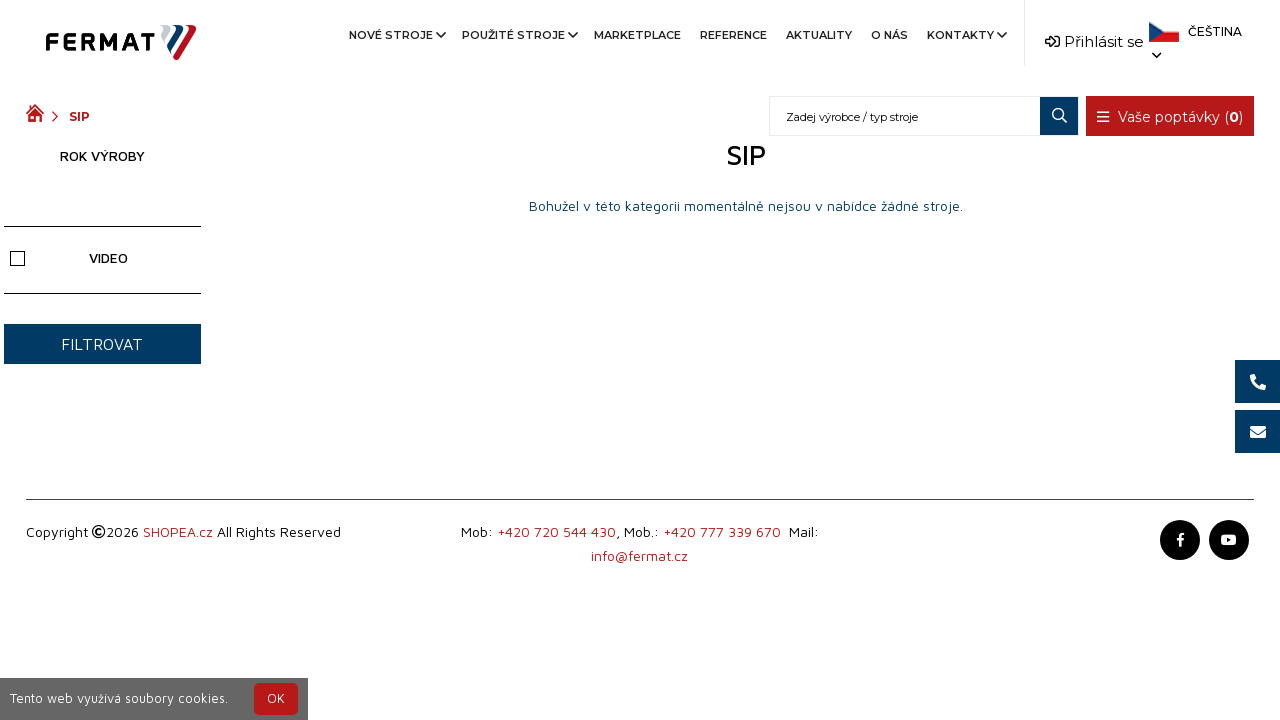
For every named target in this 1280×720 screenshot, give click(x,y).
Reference (733, 35)
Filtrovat (102, 344)
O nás (889, 35)
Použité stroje (518, 35)
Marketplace (637, 35)
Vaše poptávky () (1170, 117)
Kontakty (965, 35)
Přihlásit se (1094, 41)
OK (276, 698)
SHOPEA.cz (178, 531)
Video (69, 257)
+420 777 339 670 (722, 531)
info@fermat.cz (639, 555)
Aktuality (819, 35)
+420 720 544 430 (556, 531)
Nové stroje (396, 35)
